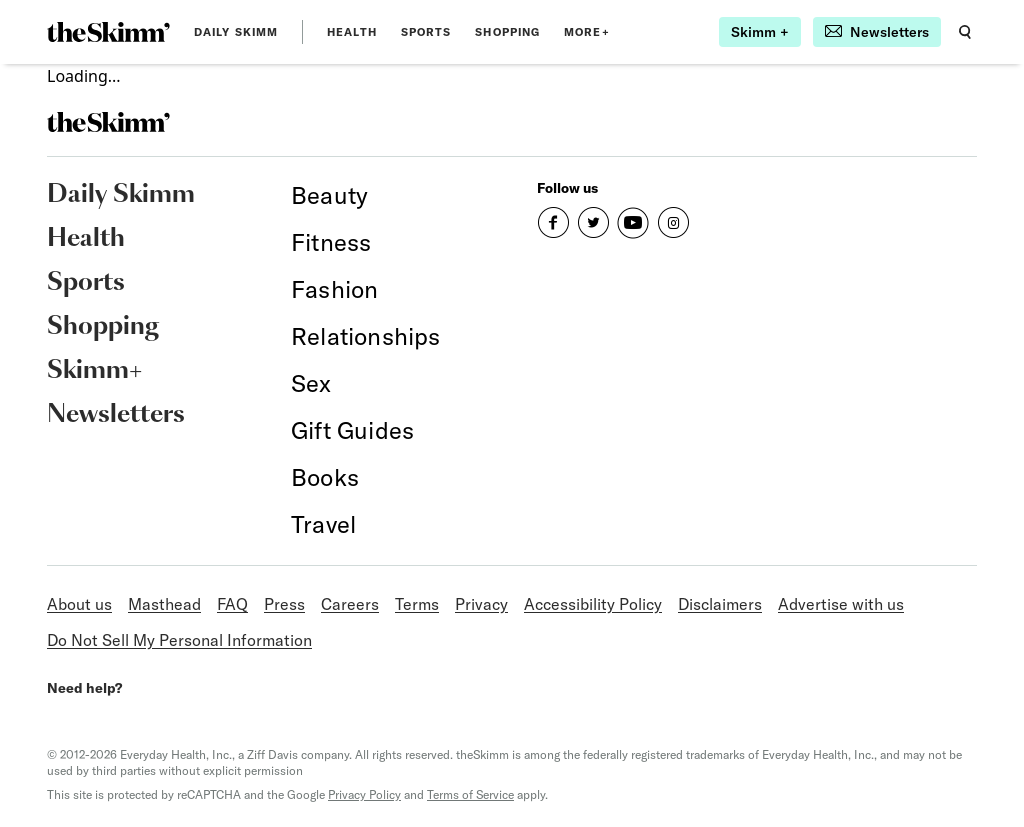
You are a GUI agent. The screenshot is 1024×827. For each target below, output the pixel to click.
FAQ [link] (232, 604)
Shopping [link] (507, 32)
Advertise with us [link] (841, 604)
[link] (108, 32)
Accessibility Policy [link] (593, 604)
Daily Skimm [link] (236, 32)
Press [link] (284, 604)
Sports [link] (426, 32)
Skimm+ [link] (94, 371)
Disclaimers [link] (720, 604)
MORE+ (587, 32)
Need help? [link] (84, 688)
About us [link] (79, 604)
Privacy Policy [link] (364, 794)
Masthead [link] (164, 604)
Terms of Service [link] (470, 794)
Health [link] (352, 32)
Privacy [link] (481, 604)
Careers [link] (350, 604)
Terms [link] (417, 604)
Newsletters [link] (116, 415)
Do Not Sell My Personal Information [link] (179, 640)
